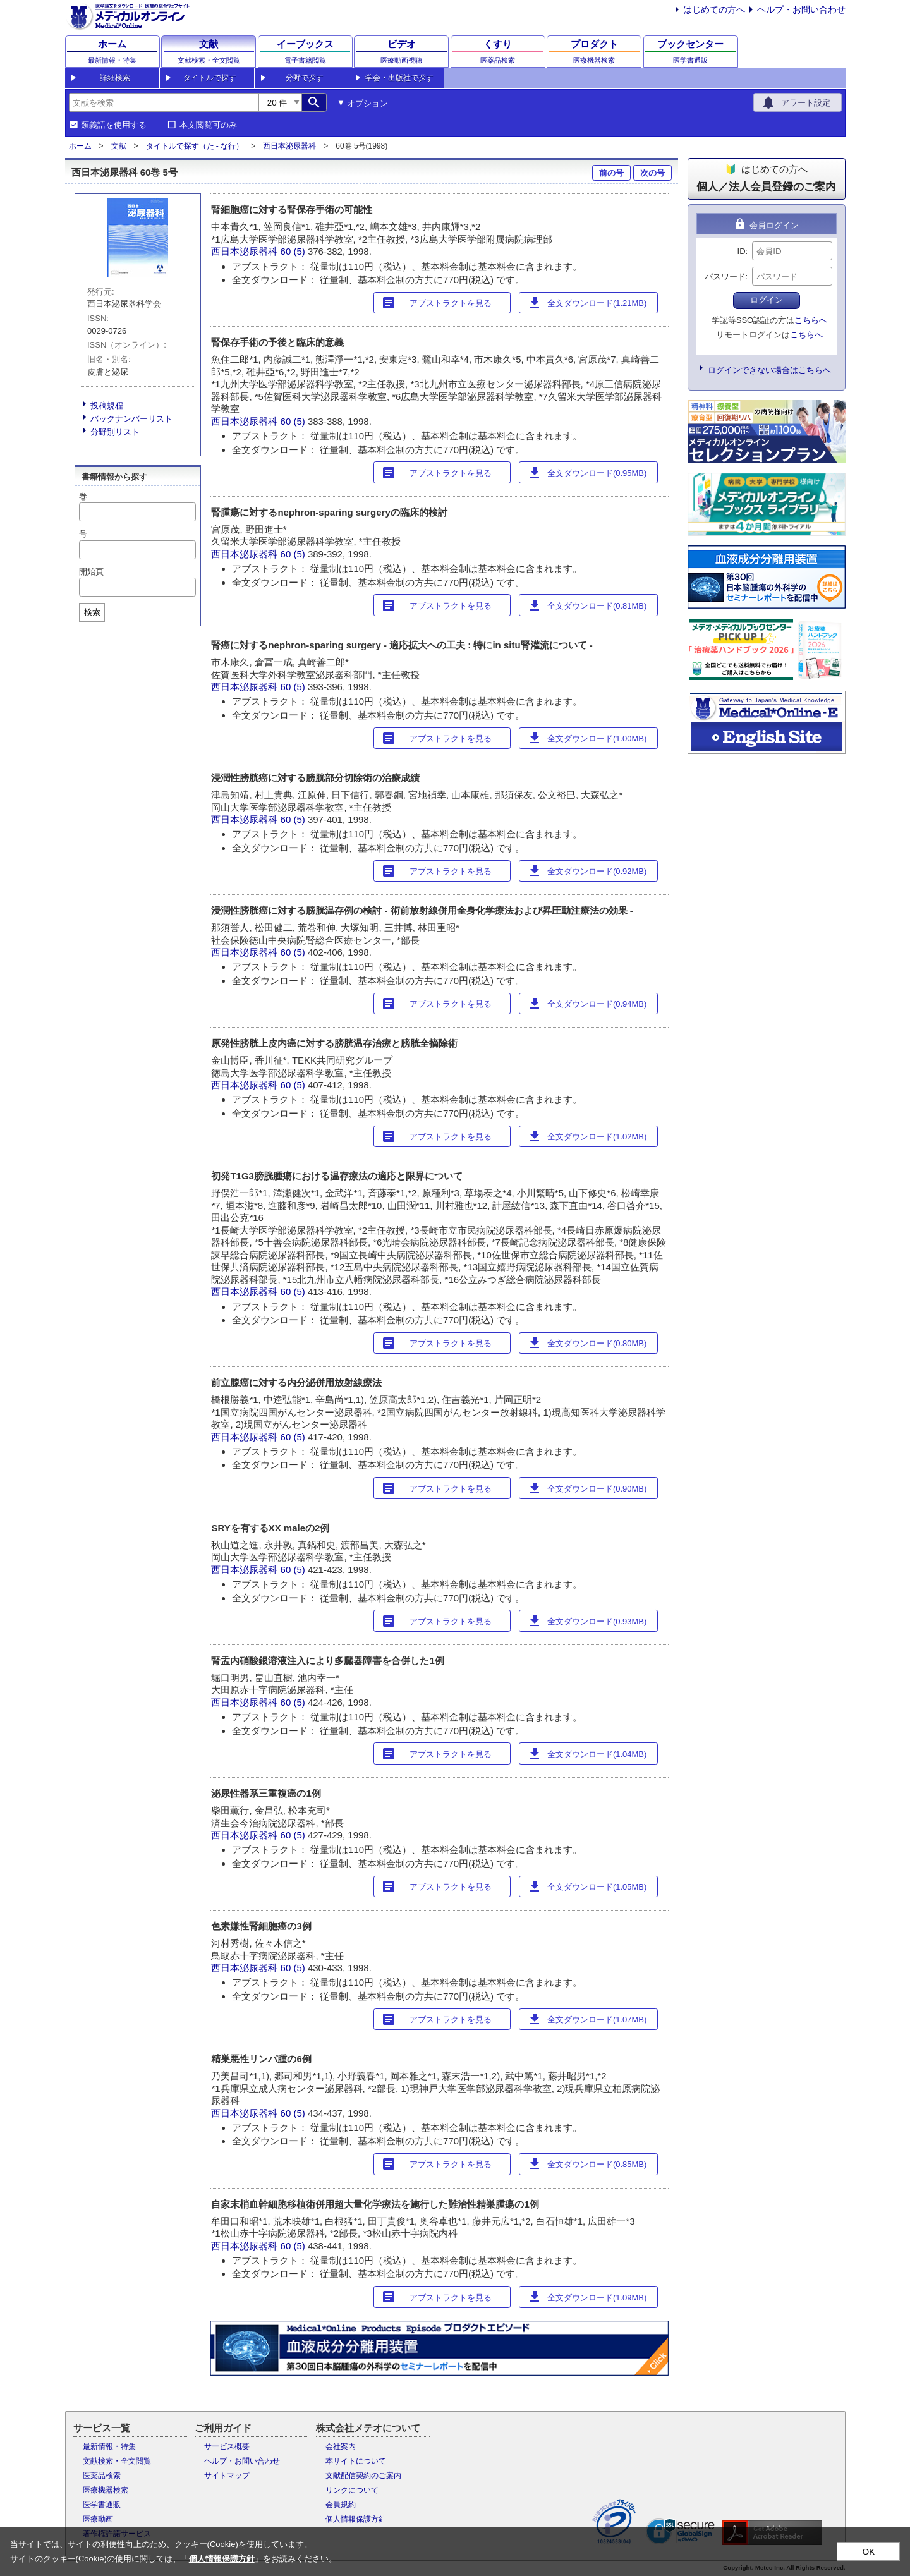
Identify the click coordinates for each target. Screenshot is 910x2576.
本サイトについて (355, 2461)
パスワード (725, 276)
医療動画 (98, 2519)
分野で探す (305, 77)
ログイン (766, 300)
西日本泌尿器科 (289, 146)
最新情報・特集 (109, 2446)
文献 (118, 146)
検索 (92, 612)
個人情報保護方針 (355, 2519)
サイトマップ (227, 2475)
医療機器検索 (105, 2490)
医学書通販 (102, 2504)
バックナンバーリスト (131, 418)
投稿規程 (106, 405)
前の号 (611, 173)
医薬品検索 (102, 2475)
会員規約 (340, 2504)
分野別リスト (115, 432)
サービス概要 (227, 2446)
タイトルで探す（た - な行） (195, 146)
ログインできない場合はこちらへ (769, 370)
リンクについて (352, 2490)
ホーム (80, 146)
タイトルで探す (209, 77)
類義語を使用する (114, 125)
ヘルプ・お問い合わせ (801, 9)
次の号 (652, 173)
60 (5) (294, 251)
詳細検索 (115, 77)
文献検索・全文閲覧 (117, 2461)
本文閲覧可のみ (208, 125)
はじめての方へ (714, 9)
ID (741, 251)
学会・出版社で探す (399, 77)
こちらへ (810, 320)
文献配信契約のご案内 (363, 2475)
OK (869, 2551)
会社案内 (340, 2446)
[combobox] (163, 102)
